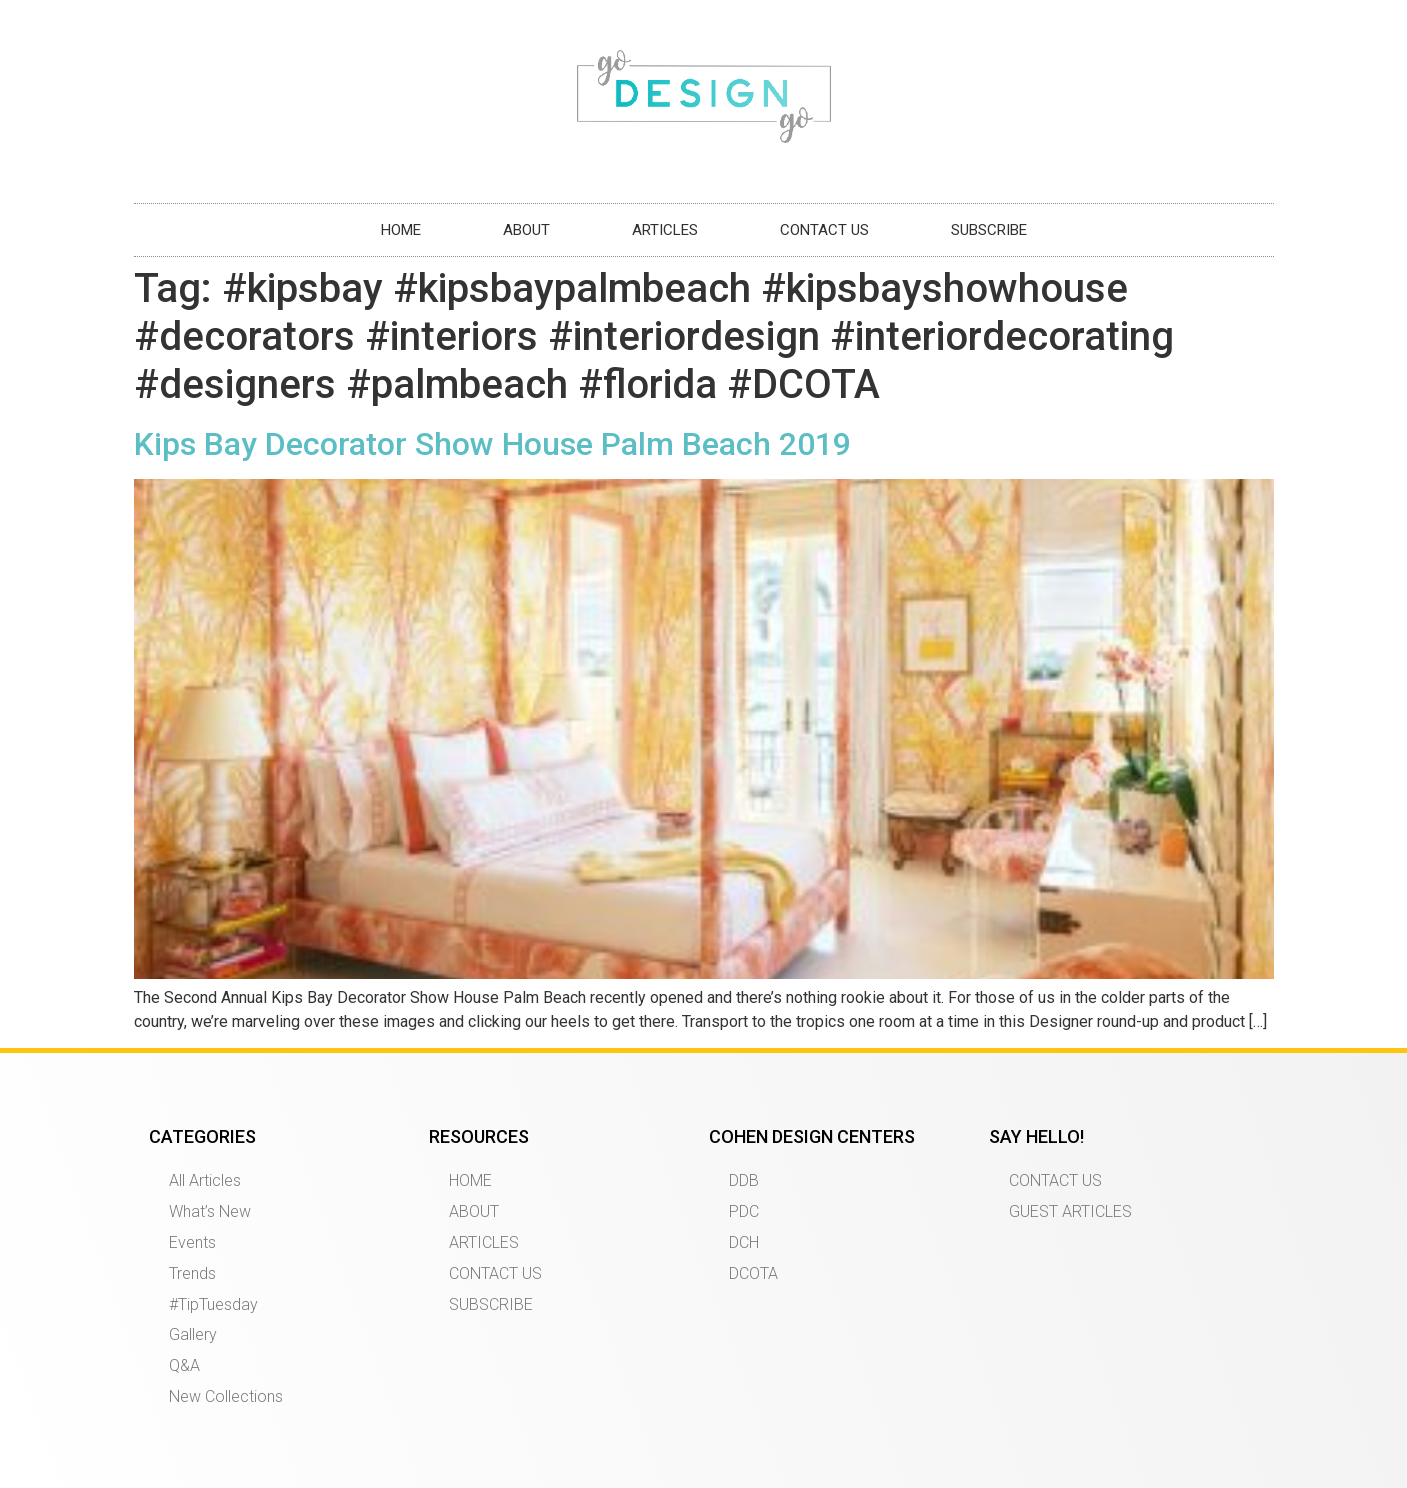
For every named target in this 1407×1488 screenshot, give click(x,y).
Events (192, 1242)
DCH (744, 1242)
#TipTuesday (213, 1304)
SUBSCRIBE (989, 230)
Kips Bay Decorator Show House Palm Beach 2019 (492, 444)
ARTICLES (665, 230)
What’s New (210, 1211)
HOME (401, 230)
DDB (744, 1180)
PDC (744, 1211)
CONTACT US (824, 230)
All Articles (205, 1180)
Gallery (193, 1334)
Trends (192, 1273)
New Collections (226, 1396)
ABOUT (526, 230)
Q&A (184, 1365)
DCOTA (753, 1273)
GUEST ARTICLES (1070, 1211)
